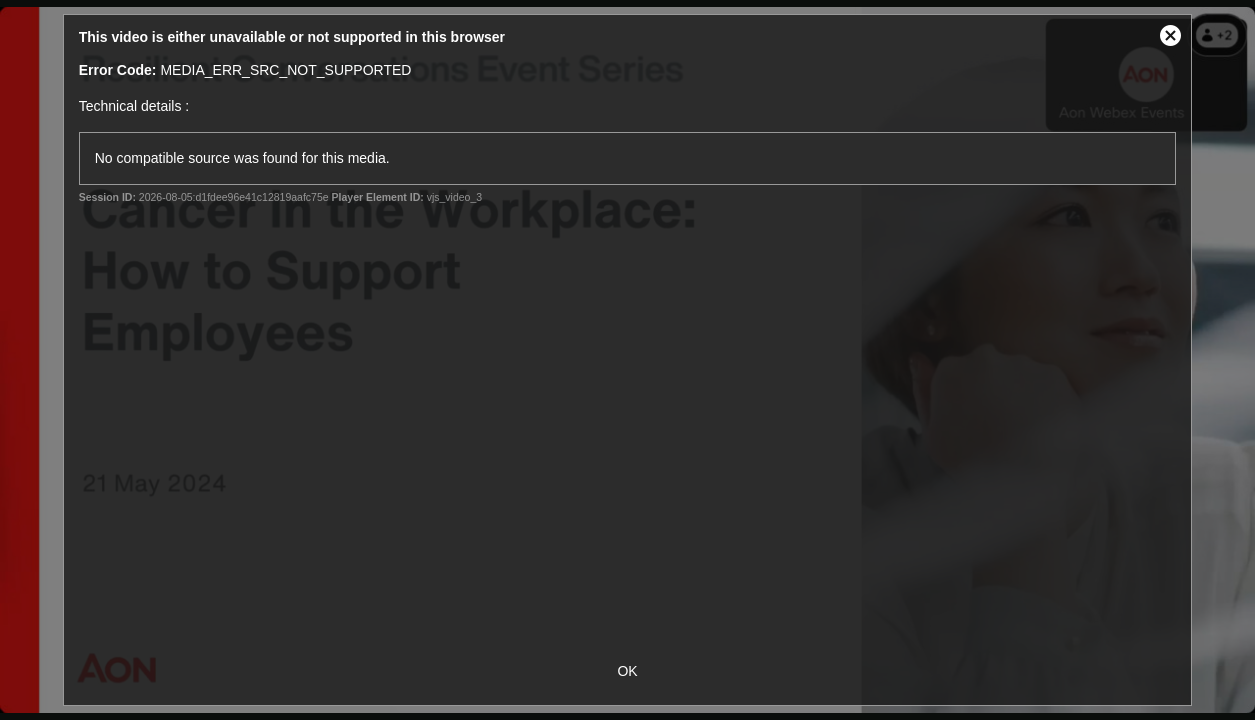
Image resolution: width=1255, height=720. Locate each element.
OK (627, 671)
